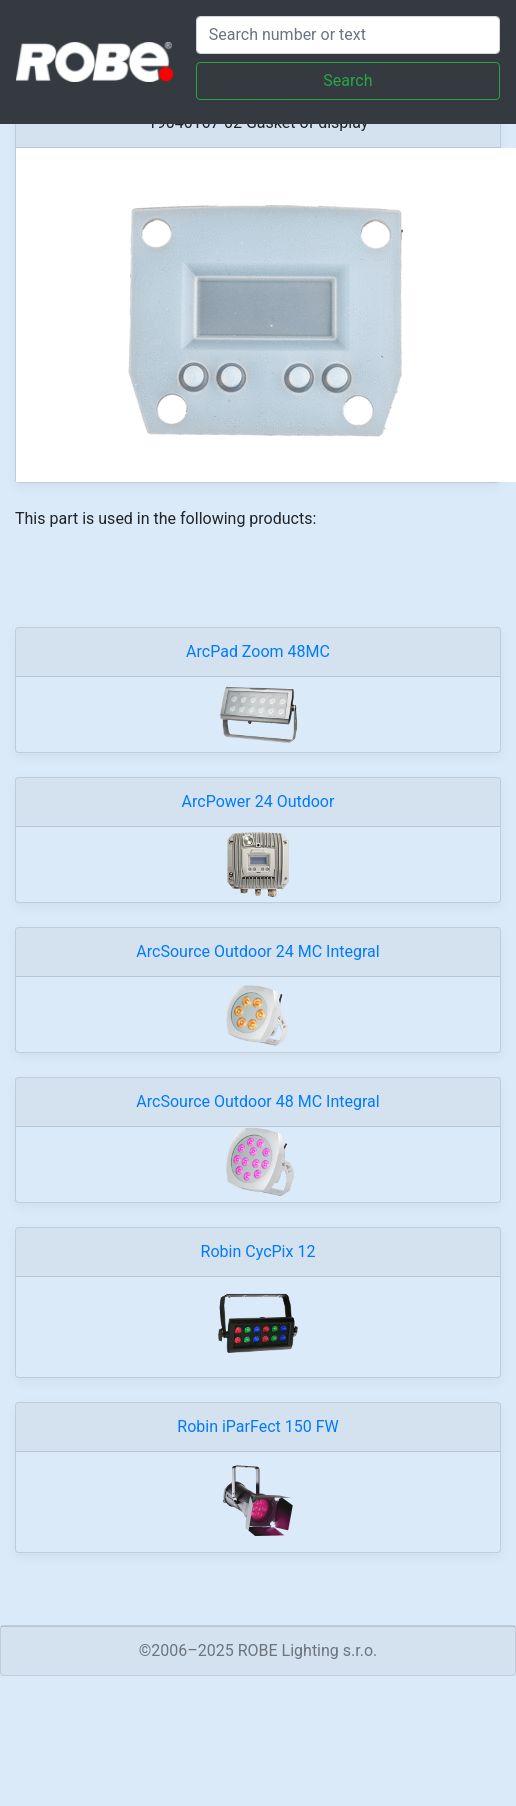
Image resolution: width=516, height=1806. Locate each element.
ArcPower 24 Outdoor (258, 801)
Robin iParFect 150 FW (257, 1426)
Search (347, 80)
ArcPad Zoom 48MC (258, 651)
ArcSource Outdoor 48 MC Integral (257, 1101)
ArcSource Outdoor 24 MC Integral (257, 951)
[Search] (348, 35)
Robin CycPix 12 (258, 1251)
